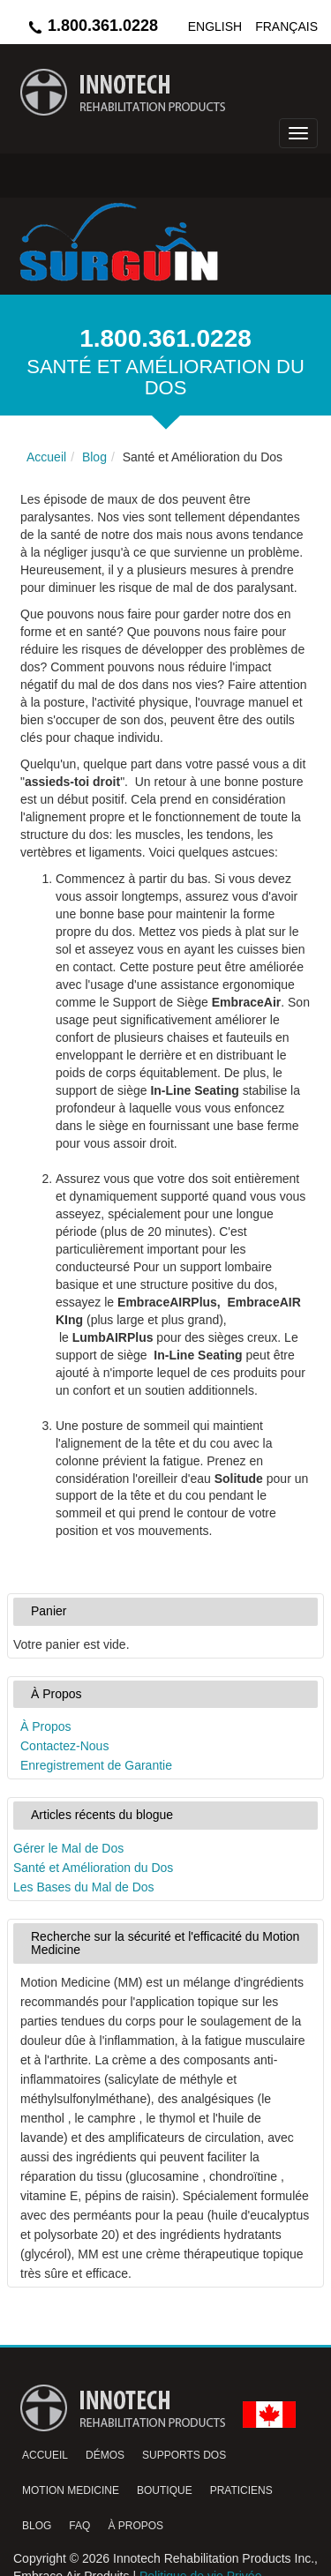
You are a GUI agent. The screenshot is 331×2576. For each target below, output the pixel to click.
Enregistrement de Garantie (96, 1765)
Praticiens (241, 2490)
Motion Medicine (70, 2490)
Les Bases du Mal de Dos (83, 1887)
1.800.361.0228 (92, 25)
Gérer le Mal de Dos (68, 1848)
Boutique (164, 2490)
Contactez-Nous (64, 1746)
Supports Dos (184, 2455)
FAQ (79, 2526)
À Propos (45, 1726)
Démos (105, 2455)
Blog (36, 2526)
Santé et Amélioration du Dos (93, 1868)
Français (286, 26)
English (215, 26)
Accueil (45, 2455)
